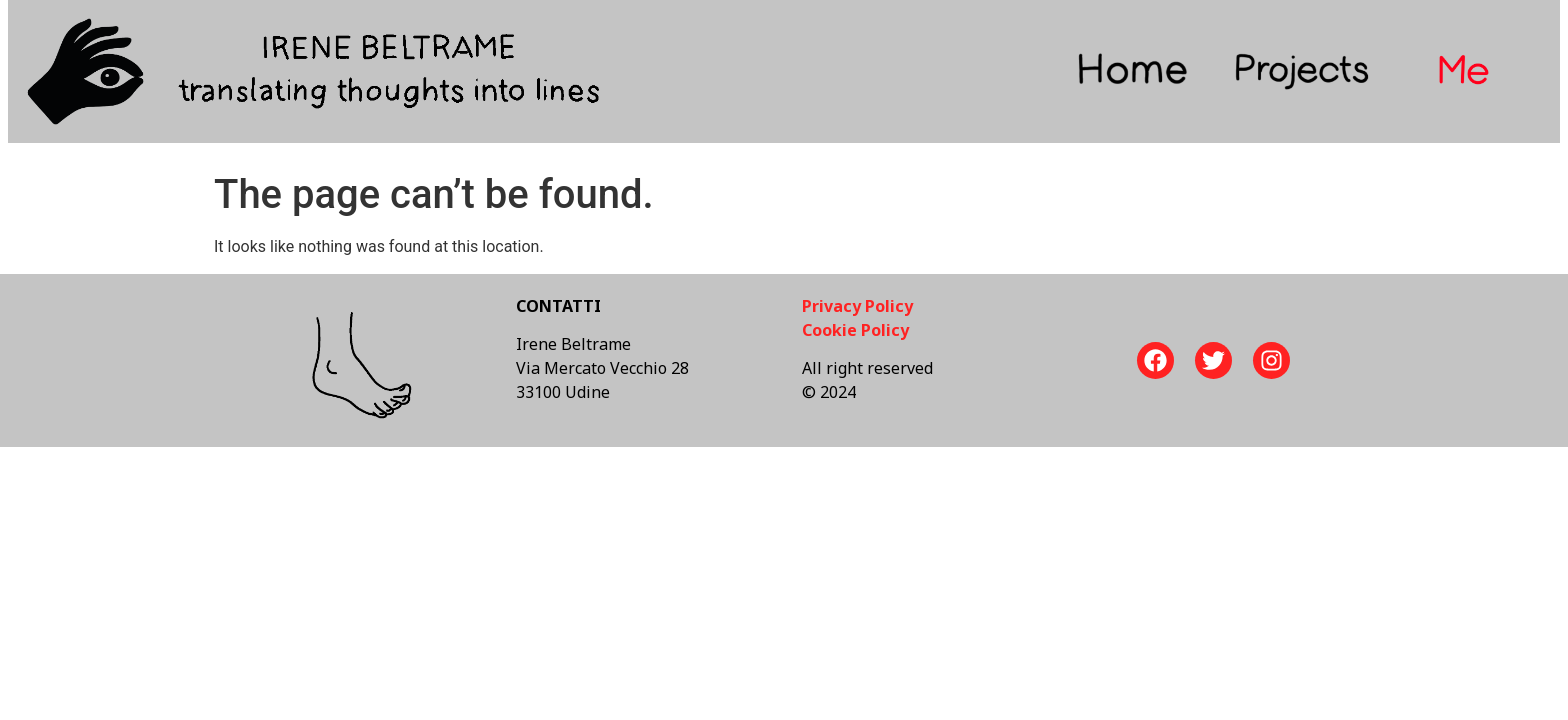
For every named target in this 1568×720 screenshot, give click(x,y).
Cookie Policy (855, 330)
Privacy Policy (857, 306)
